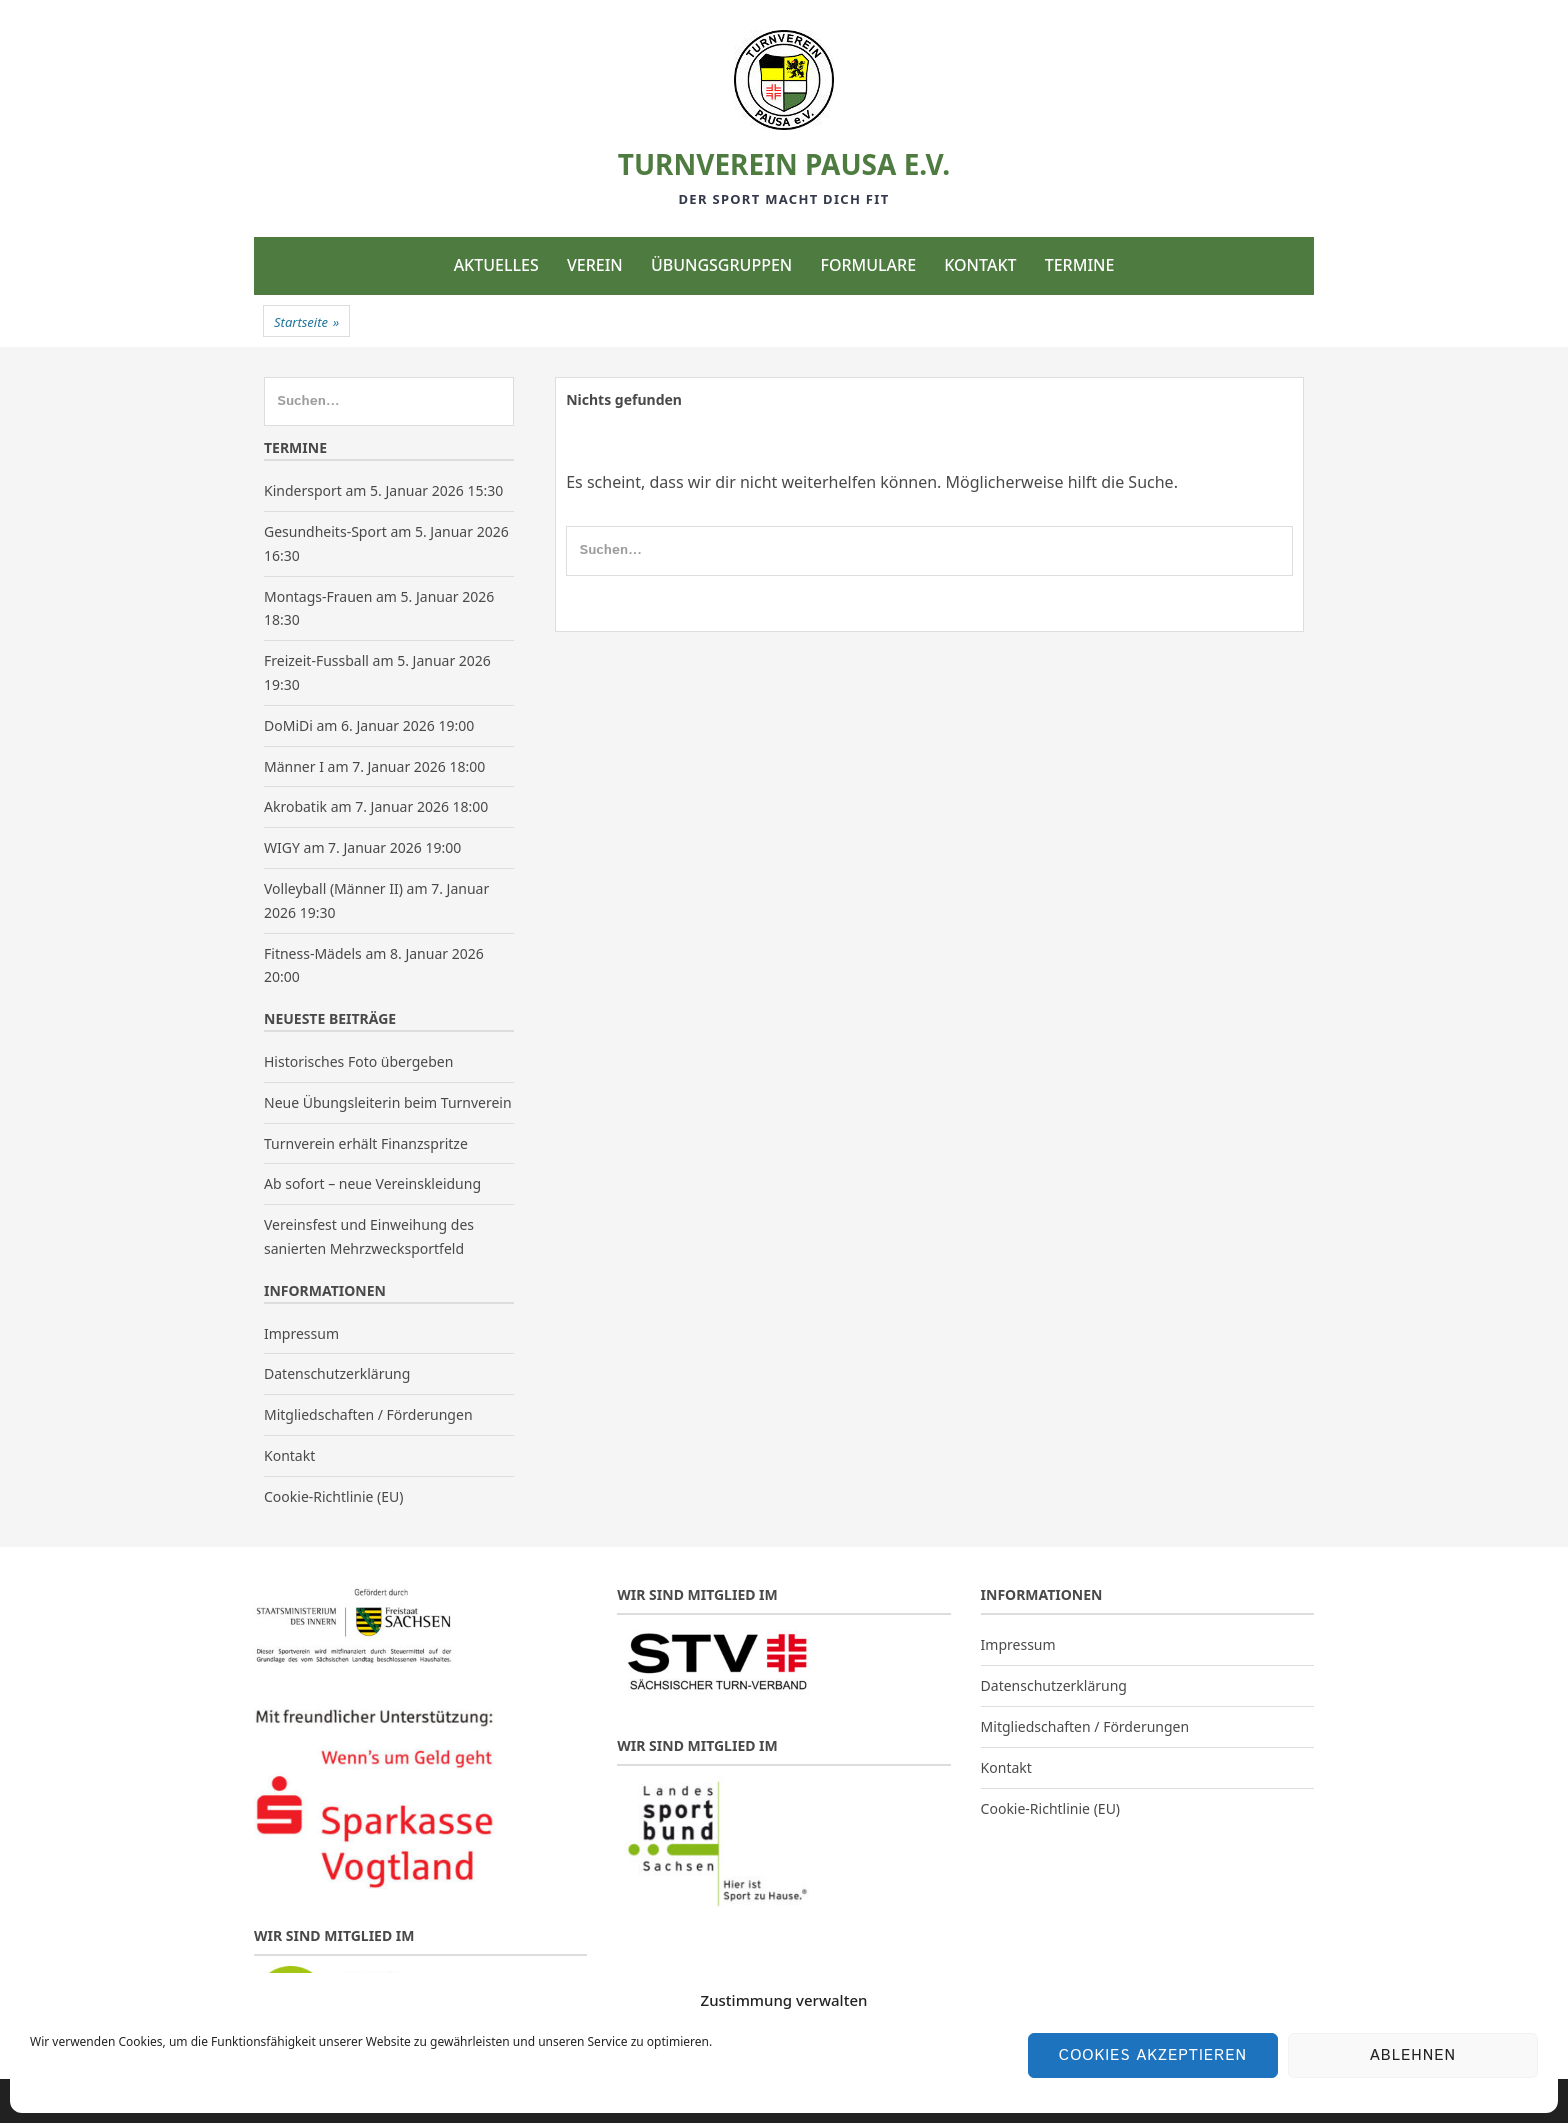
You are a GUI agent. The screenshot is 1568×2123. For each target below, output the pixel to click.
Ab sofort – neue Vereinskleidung (372, 1183)
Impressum (301, 1333)
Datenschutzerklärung (337, 1373)
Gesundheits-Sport (325, 531)
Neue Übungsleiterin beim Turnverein (388, 1102)
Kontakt (980, 265)
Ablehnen (1413, 2055)
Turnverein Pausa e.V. (784, 164)
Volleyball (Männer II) (333, 888)
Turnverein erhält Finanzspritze (366, 1143)
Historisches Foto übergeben (358, 1061)
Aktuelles (496, 265)
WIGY (282, 847)
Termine (1080, 265)
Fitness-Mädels (313, 953)
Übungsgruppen (721, 265)
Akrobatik (295, 806)
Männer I (294, 766)
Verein (595, 265)
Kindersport (303, 490)
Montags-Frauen (318, 596)
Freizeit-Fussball (316, 660)
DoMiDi (288, 725)
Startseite (306, 322)
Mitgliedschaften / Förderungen (368, 1414)
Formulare (868, 265)
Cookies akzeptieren (1153, 2055)
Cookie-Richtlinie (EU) (333, 1496)
